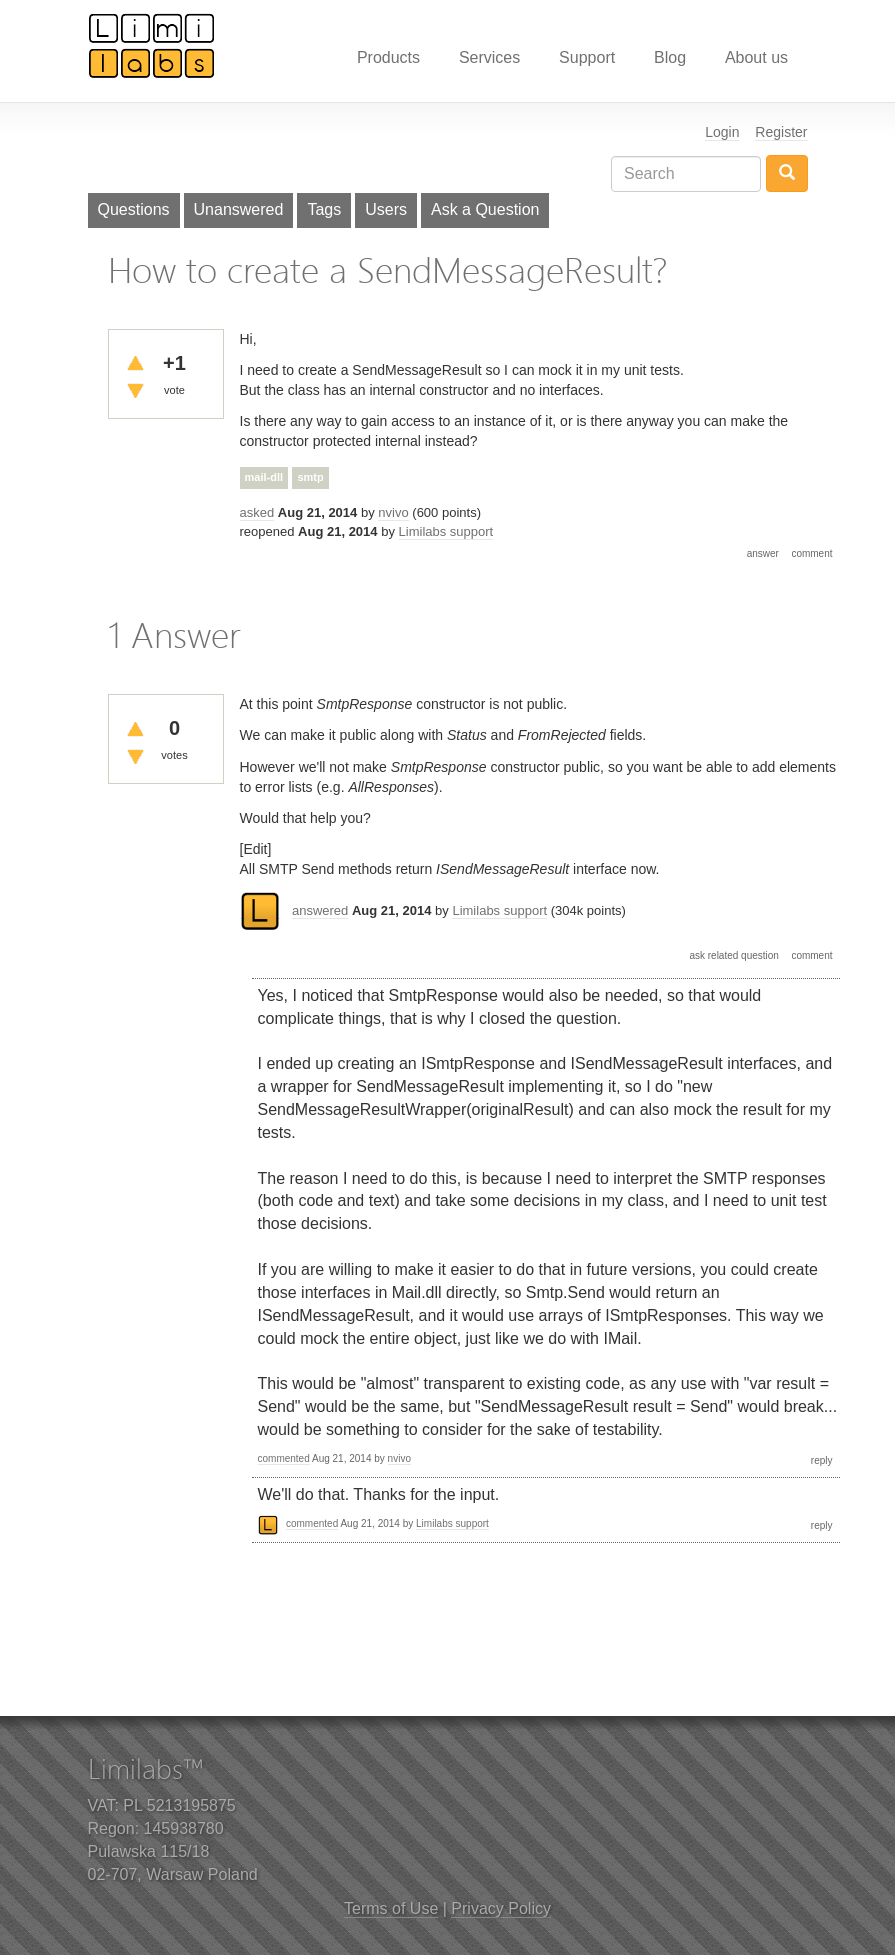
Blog (670, 57)
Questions (134, 209)
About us (756, 57)
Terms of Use (391, 1908)
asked (257, 512)
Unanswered (239, 209)
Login (722, 132)
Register (781, 132)
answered (320, 910)
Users (386, 209)
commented (284, 1458)
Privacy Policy (501, 1908)
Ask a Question (485, 209)
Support (587, 57)
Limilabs (152, 45)
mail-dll (264, 477)
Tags (324, 209)
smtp (310, 477)
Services (489, 57)
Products (388, 57)
